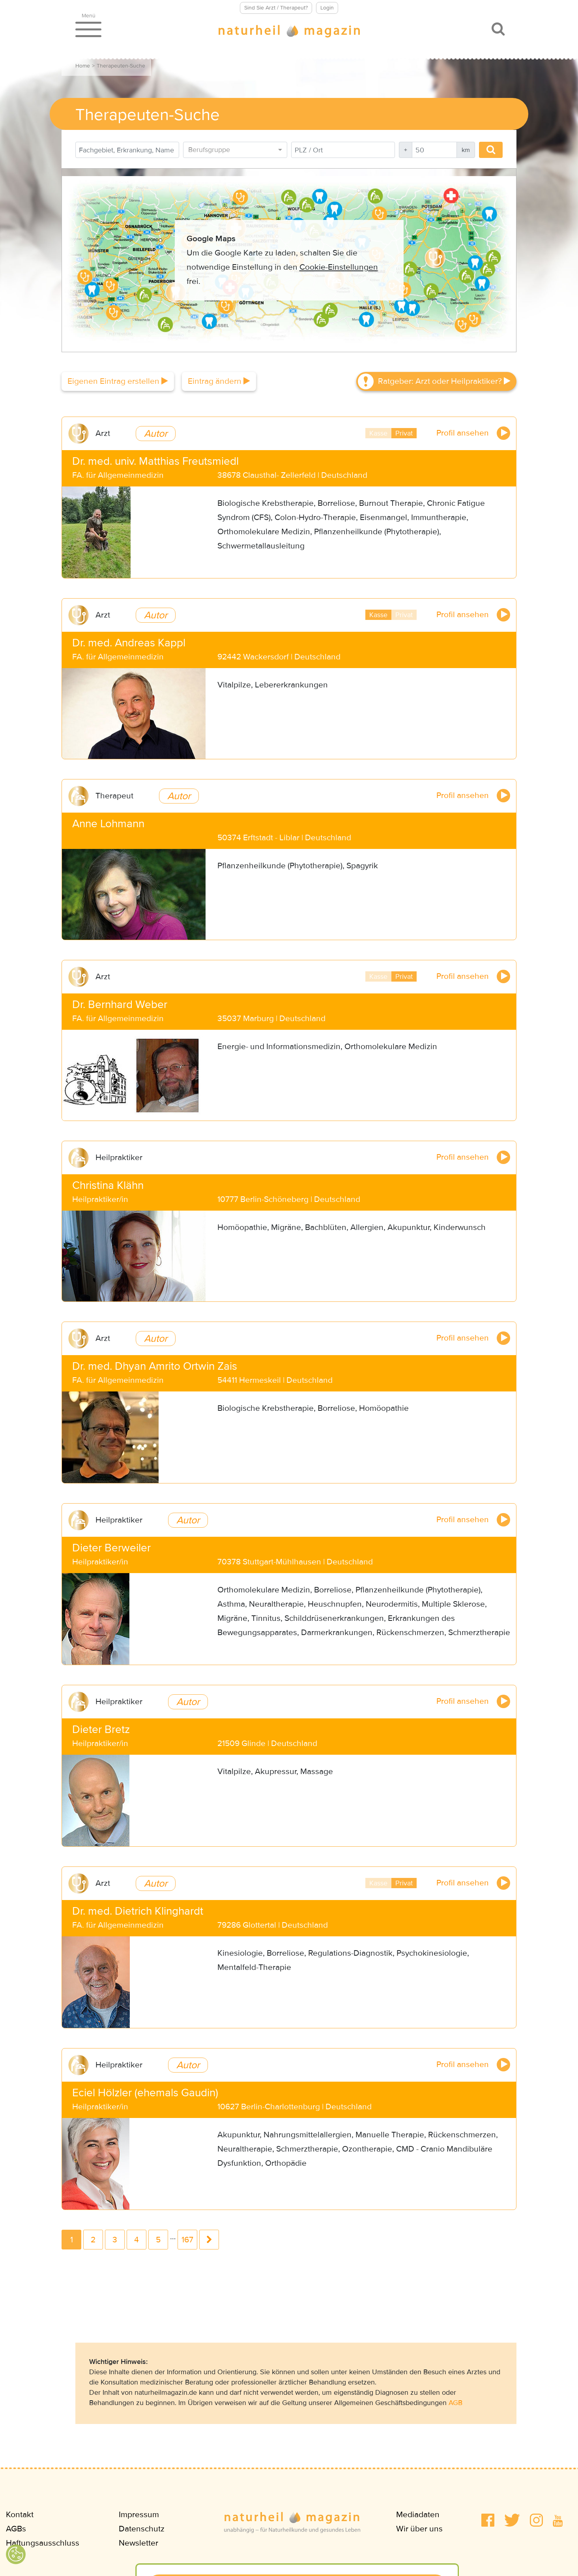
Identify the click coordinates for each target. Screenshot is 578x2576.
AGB (455, 2402)
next (209, 2239)
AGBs (16, 2529)
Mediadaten (418, 2515)
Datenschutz (142, 2529)
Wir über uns (419, 2529)
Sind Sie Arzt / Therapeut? (276, 7)
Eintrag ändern (219, 381)
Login (327, 7)
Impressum (139, 2515)
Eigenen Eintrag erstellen (117, 381)
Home (82, 65)
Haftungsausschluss (42, 2543)
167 (187, 2240)
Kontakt (20, 2515)
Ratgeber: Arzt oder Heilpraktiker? (444, 381)
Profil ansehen (473, 433)
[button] (487, 2520)
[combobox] (235, 150)
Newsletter (138, 2543)
